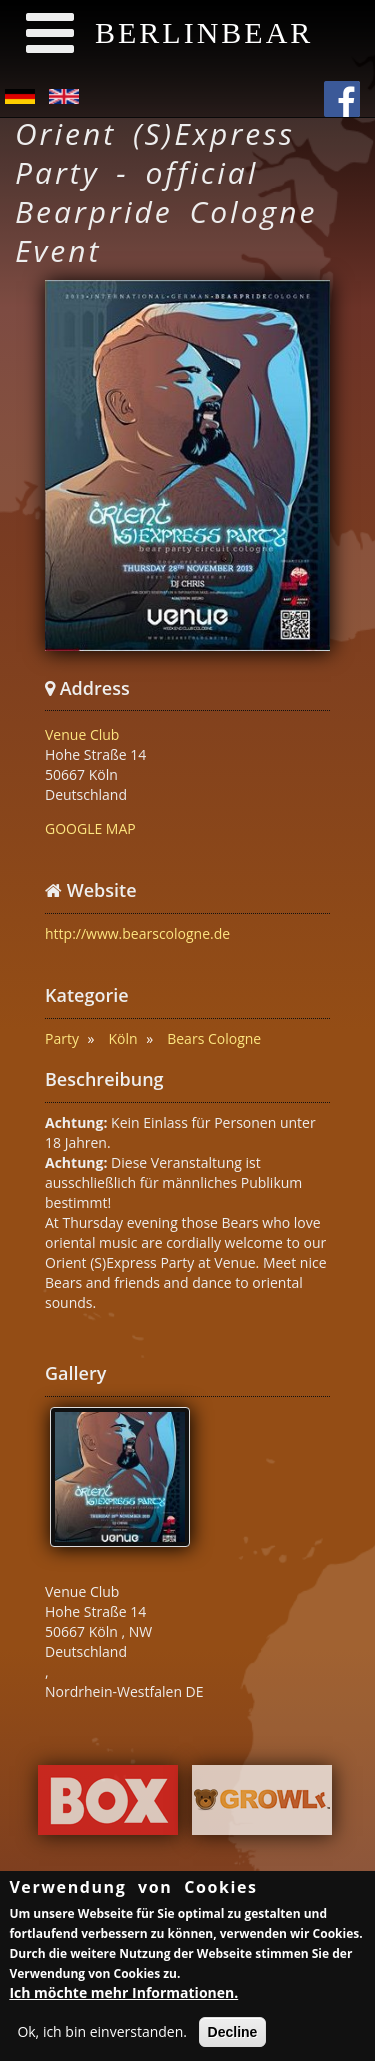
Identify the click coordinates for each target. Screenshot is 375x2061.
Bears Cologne (214, 1038)
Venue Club (82, 734)
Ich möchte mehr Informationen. (123, 1995)
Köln (123, 1038)
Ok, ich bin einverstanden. (102, 2034)
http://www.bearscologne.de (137, 933)
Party (62, 1038)
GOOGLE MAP (90, 828)
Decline (233, 2035)
